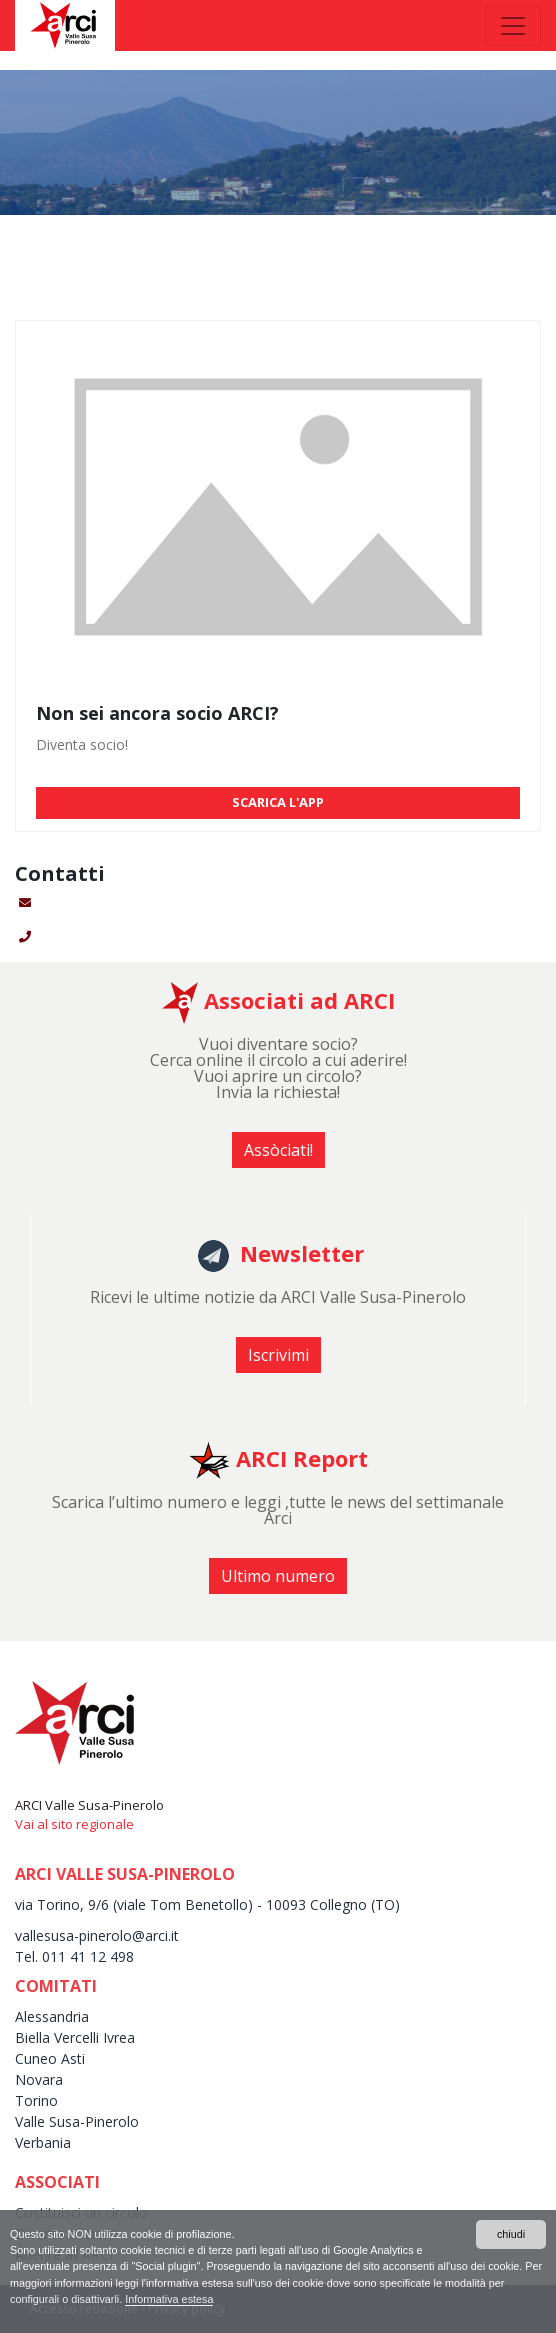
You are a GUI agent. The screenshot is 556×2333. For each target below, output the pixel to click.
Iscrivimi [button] (278, 1355)
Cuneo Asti (50, 2058)
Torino (36, 2100)
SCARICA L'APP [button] (278, 802)
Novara (39, 2079)
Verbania (43, 2142)
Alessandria (52, 2016)
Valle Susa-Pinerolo (77, 2121)
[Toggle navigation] (513, 26)
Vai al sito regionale (74, 1824)
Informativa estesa (169, 2299)
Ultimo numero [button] (278, 1576)
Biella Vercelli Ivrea (75, 2037)
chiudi (511, 2234)
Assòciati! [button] (278, 1150)
